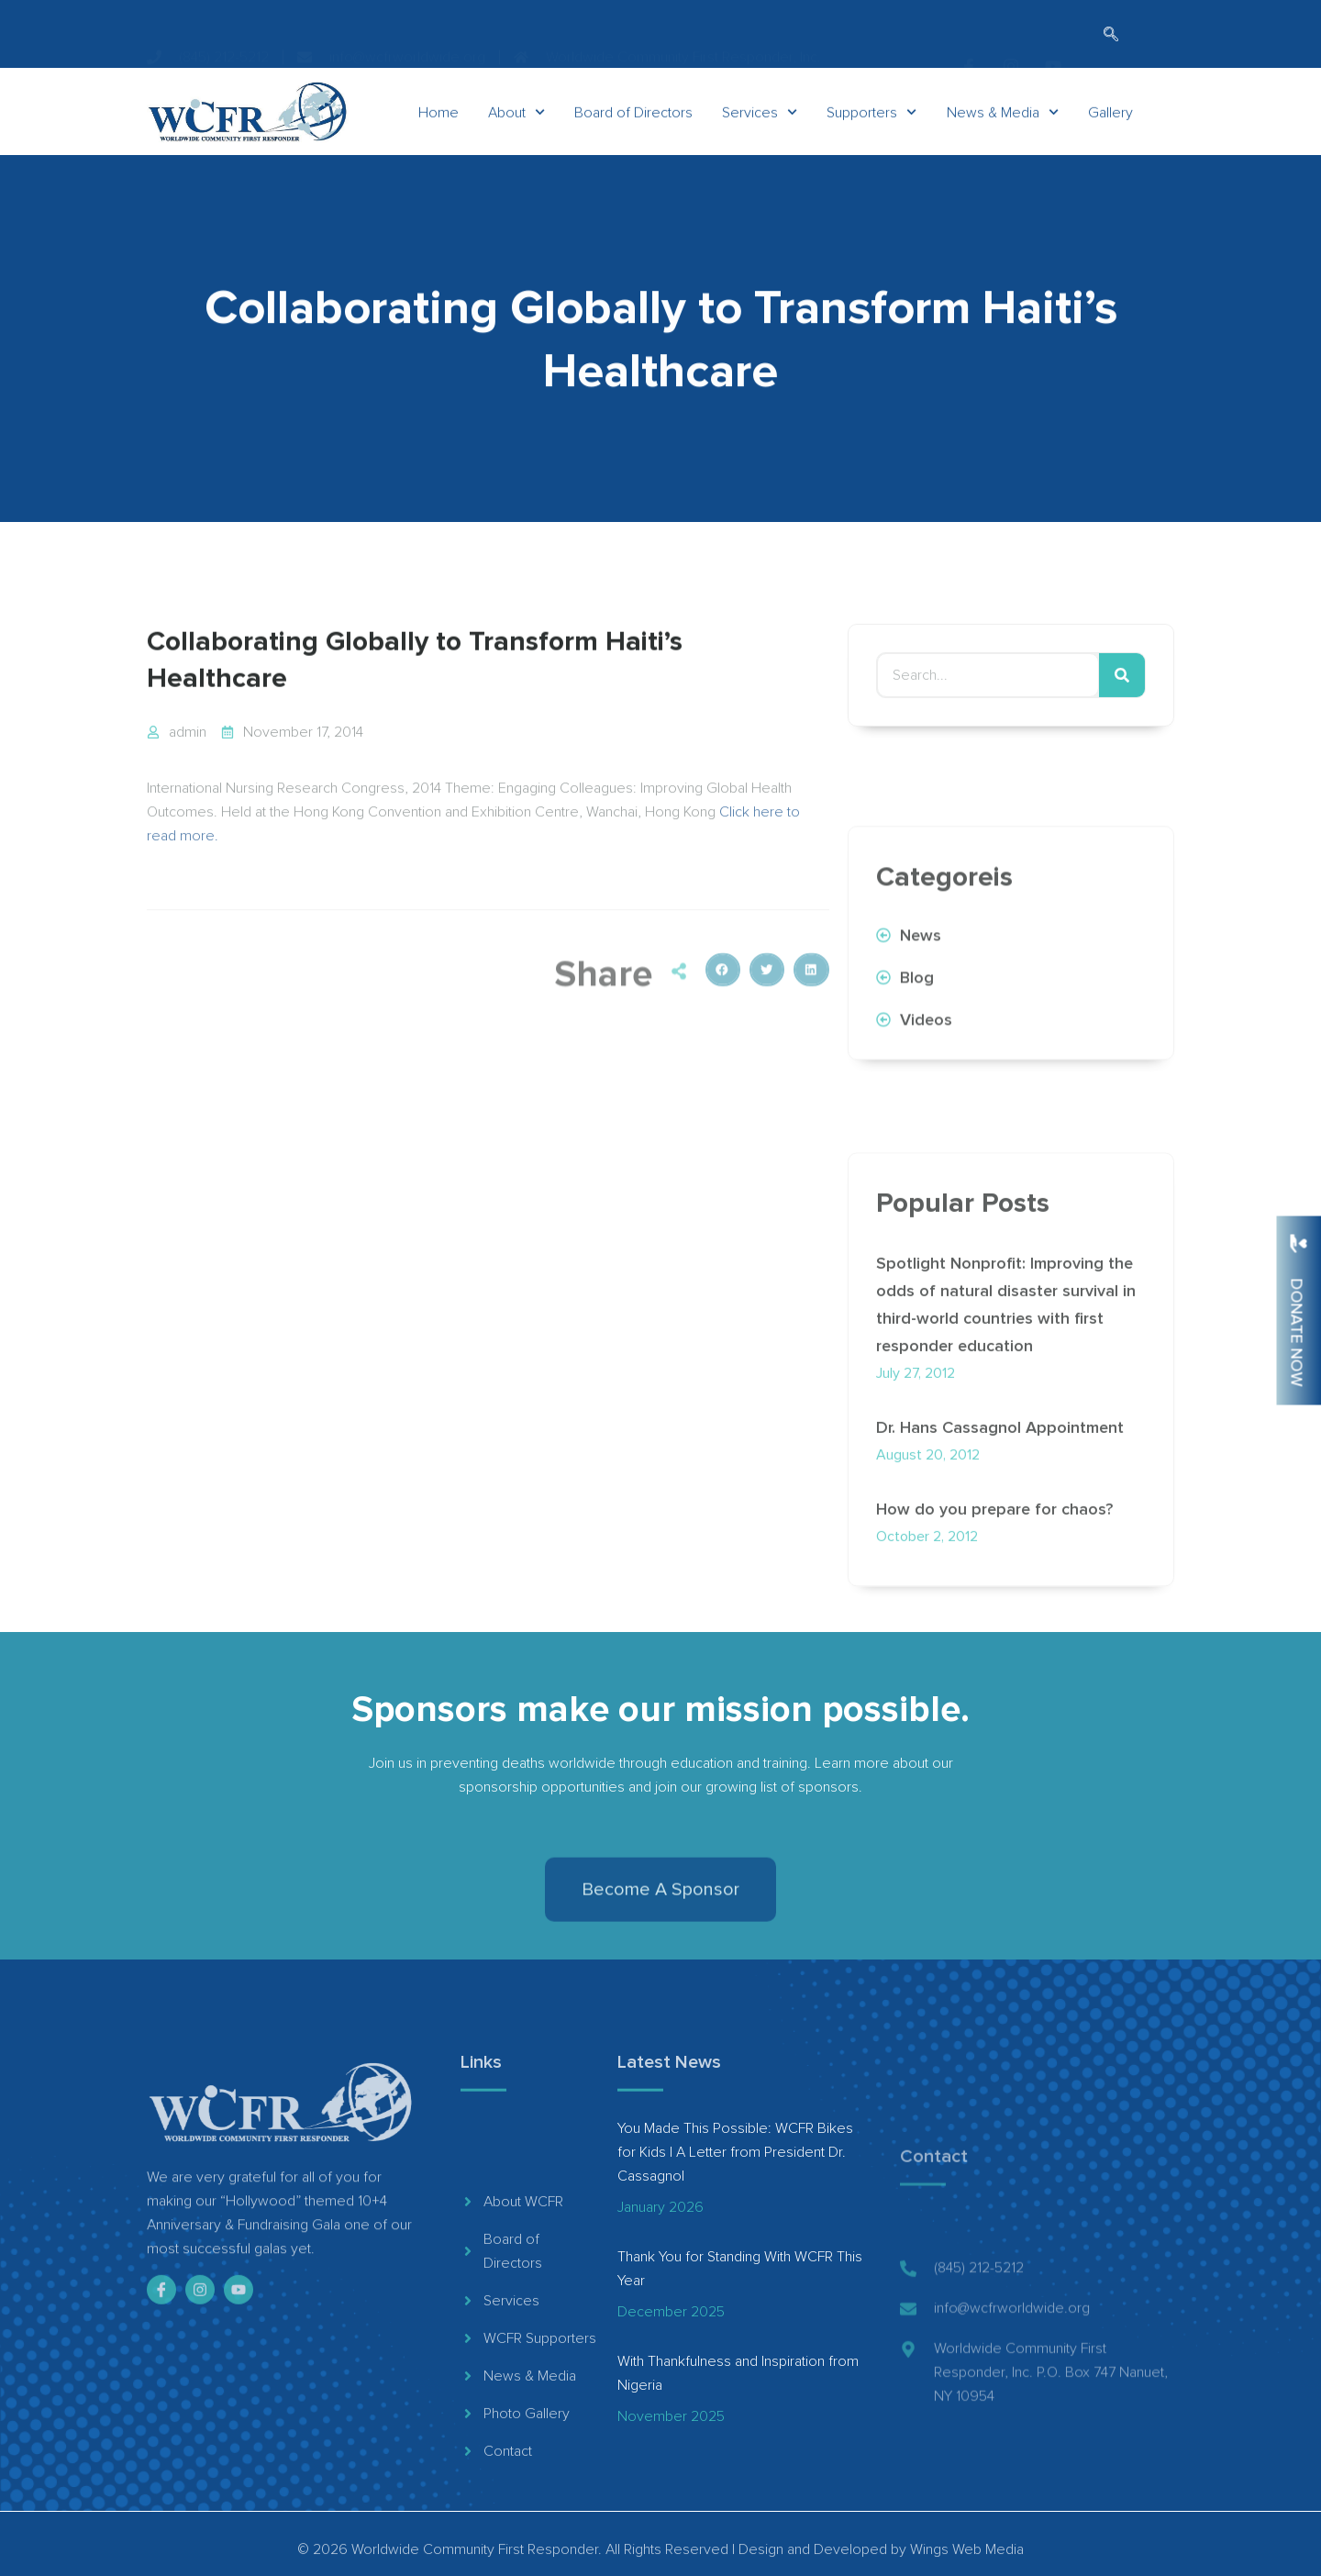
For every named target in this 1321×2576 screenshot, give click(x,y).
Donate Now (1297, 1333)
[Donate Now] (1299, 1244)
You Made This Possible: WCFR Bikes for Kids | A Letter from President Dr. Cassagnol (735, 2152)
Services (759, 125)
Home (438, 125)
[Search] (1122, 703)
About (516, 125)
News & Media (1003, 125)
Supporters (871, 125)
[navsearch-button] (1111, 35)
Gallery (1110, 125)
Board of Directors (633, 125)
